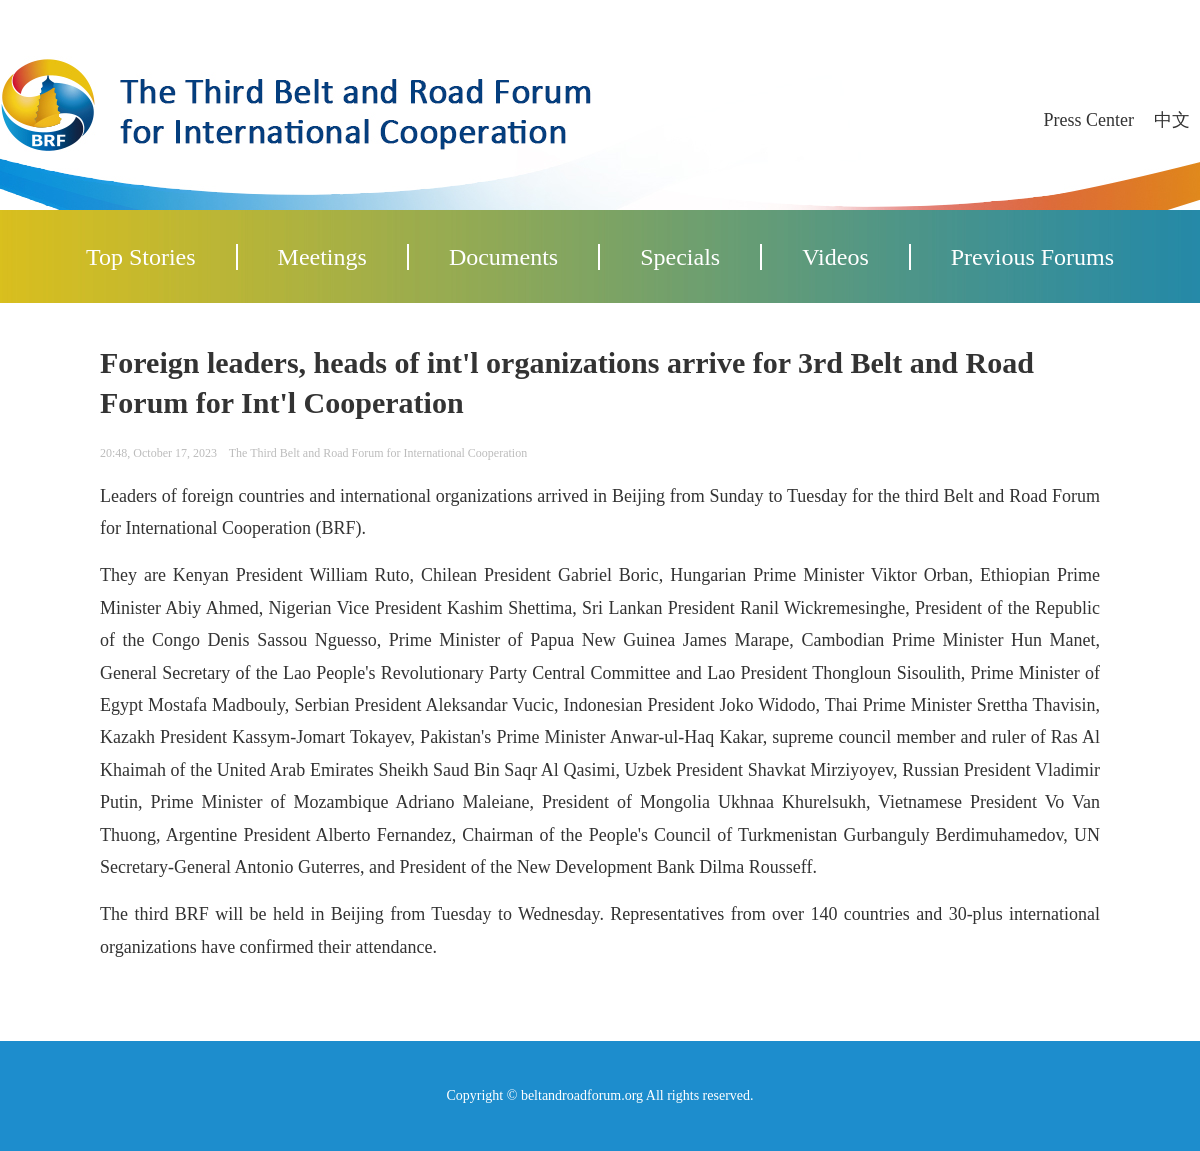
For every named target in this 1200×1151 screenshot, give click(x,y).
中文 (1172, 120)
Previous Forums (1032, 257)
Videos (835, 257)
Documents (503, 257)
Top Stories (141, 257)
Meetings (322, 257)
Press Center (1089, 120)
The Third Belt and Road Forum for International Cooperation (378, 453)
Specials (680, 257)
